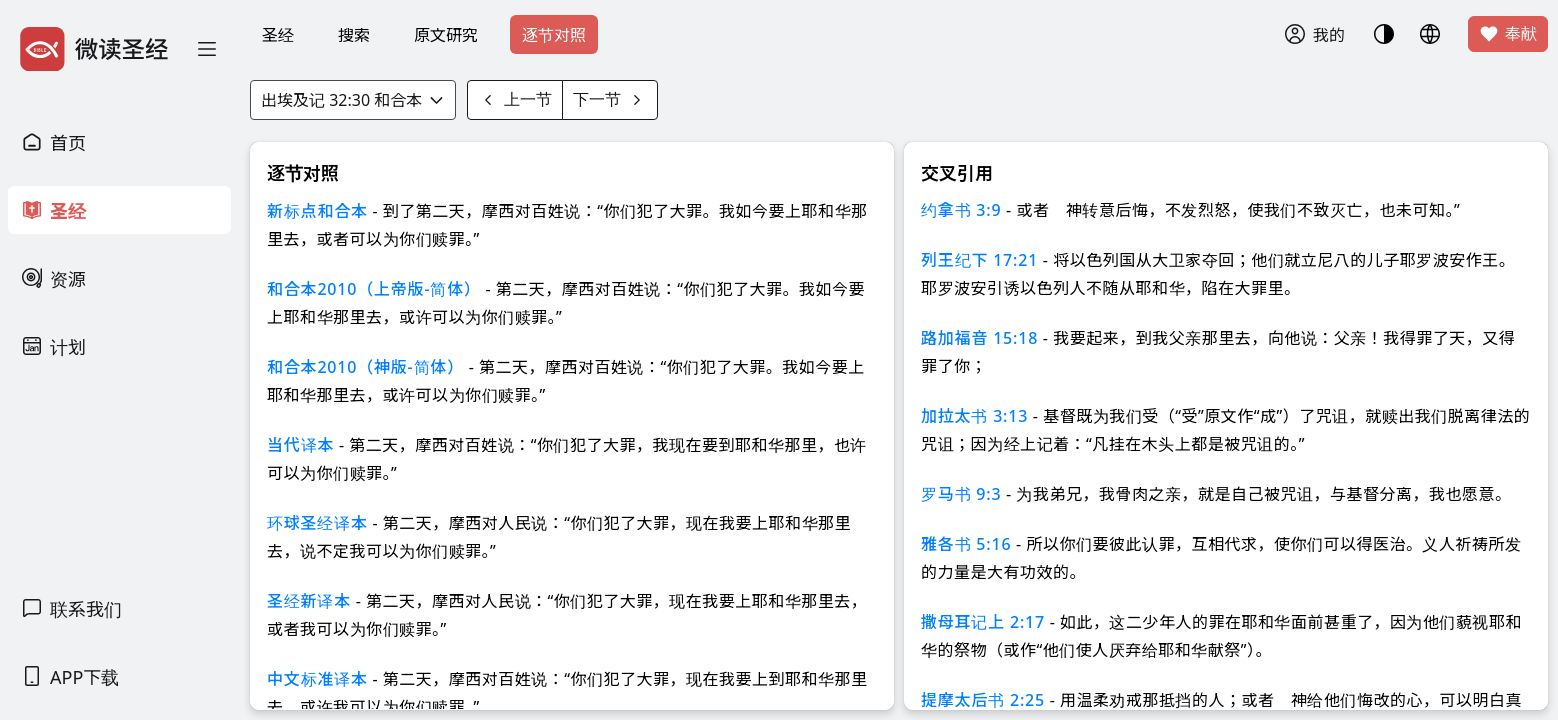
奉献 (1508, 34)
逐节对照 (554, 35)
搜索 (354, 35)
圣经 (278, 35)
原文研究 (446, 35)
